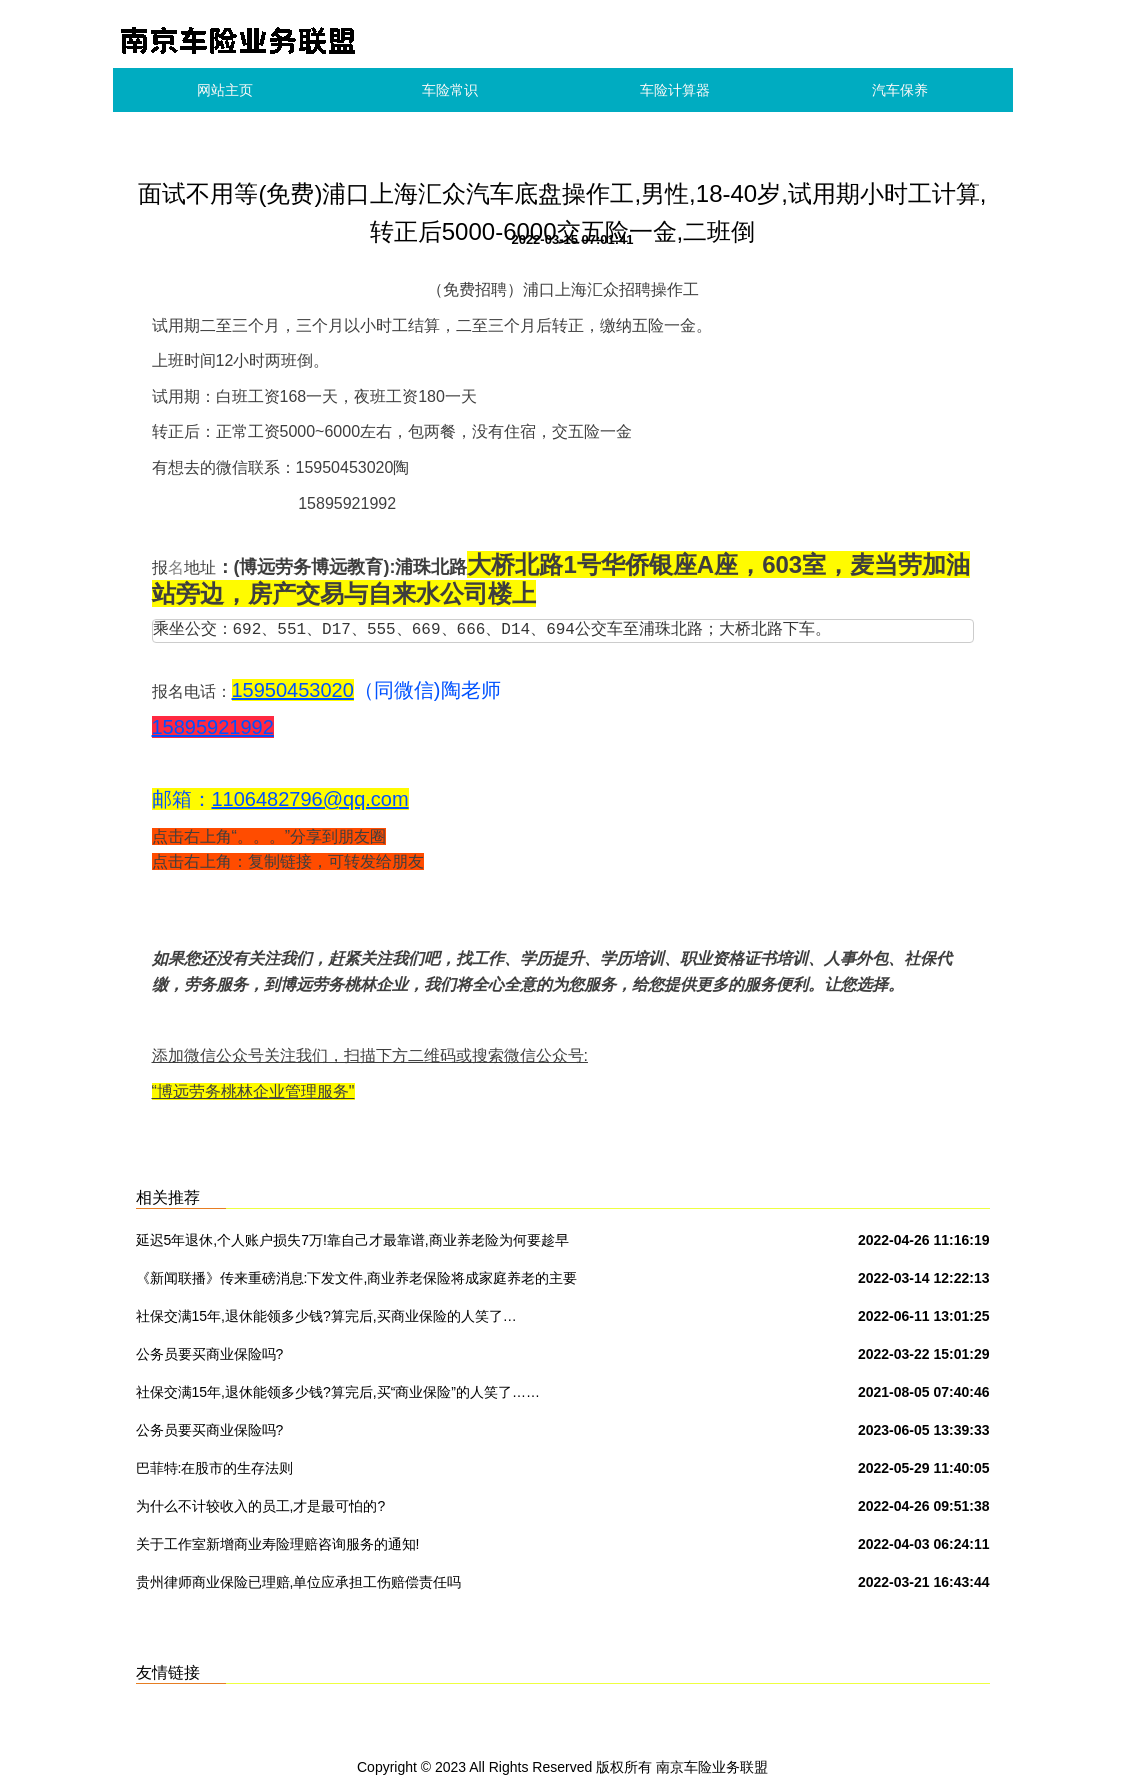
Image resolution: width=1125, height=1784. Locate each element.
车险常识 (450, 90)
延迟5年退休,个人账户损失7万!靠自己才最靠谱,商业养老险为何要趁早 (352, 1240)
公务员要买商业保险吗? (210, 1354)
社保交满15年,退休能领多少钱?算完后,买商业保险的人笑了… (326, 1316)
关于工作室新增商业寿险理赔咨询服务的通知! (278, 1544)
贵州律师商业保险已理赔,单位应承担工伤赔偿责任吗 (299, 1582)
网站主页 (225, 90)
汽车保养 (900, 90)
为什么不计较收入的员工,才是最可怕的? (261, 1506)
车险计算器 (675, 90)
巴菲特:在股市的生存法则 (215, 1468)
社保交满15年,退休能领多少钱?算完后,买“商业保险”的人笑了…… (338, 1392)
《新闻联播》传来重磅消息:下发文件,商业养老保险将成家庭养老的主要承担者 (357, 1282)
